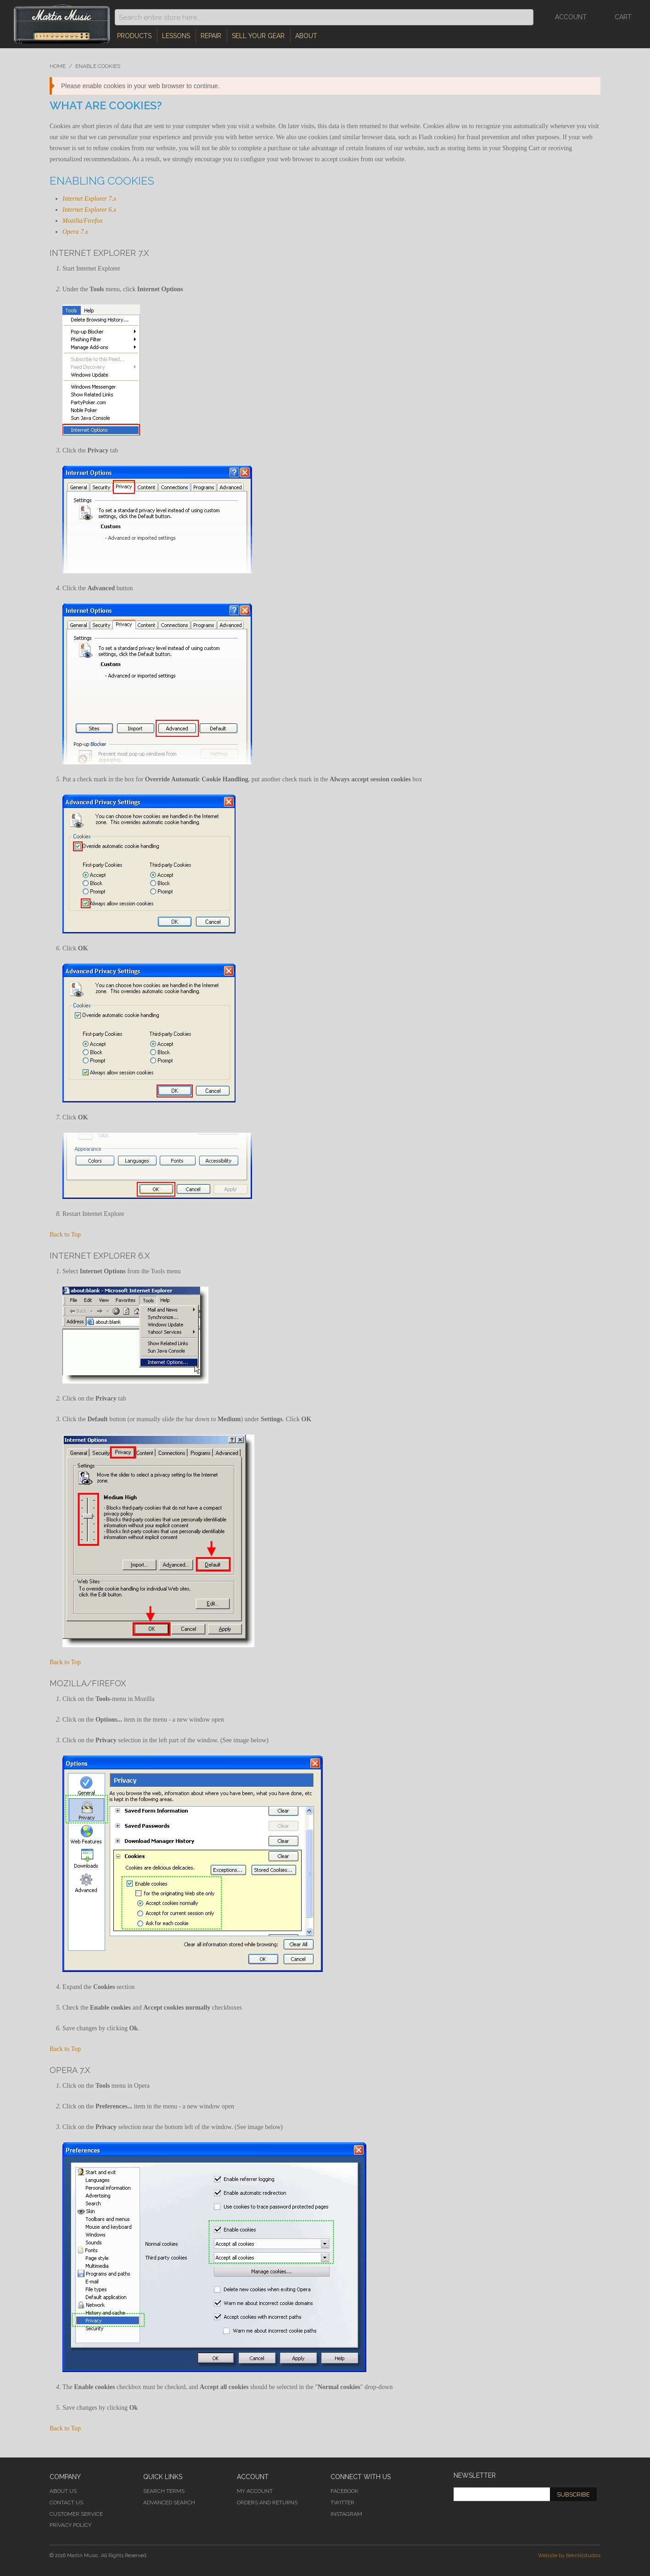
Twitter (342, 2502)
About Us (63, 2491)
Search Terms (164, 2491)
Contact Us (66, 2502)
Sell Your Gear (258, 36)
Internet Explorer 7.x (89, 198)
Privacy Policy (70, 2525)
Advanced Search (169, 2502)
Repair (211, 36)
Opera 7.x (75, 231)
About (306, 36)
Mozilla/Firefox (82, 220)
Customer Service (76, 2514)
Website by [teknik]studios (569, 2556)
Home (58, 66)
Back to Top (65, 1234)
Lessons (176, 36)
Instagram (346, 2514)
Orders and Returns (267, 2502)
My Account (255, 2491)
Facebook (345, 2491)
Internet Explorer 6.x (89, 209)
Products (134, 36)
